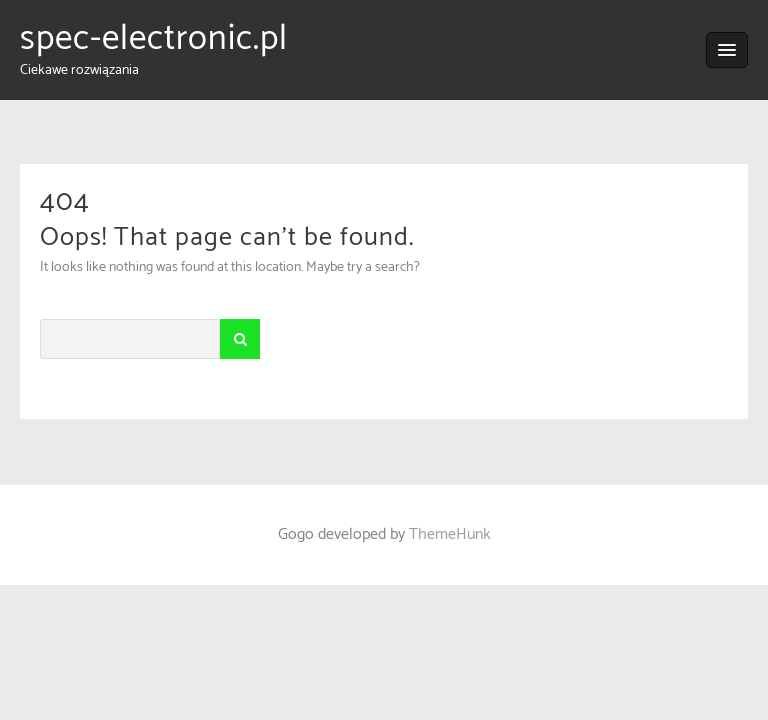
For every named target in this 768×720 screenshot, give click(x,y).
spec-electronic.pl (154, 39)
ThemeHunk (450, 534)
